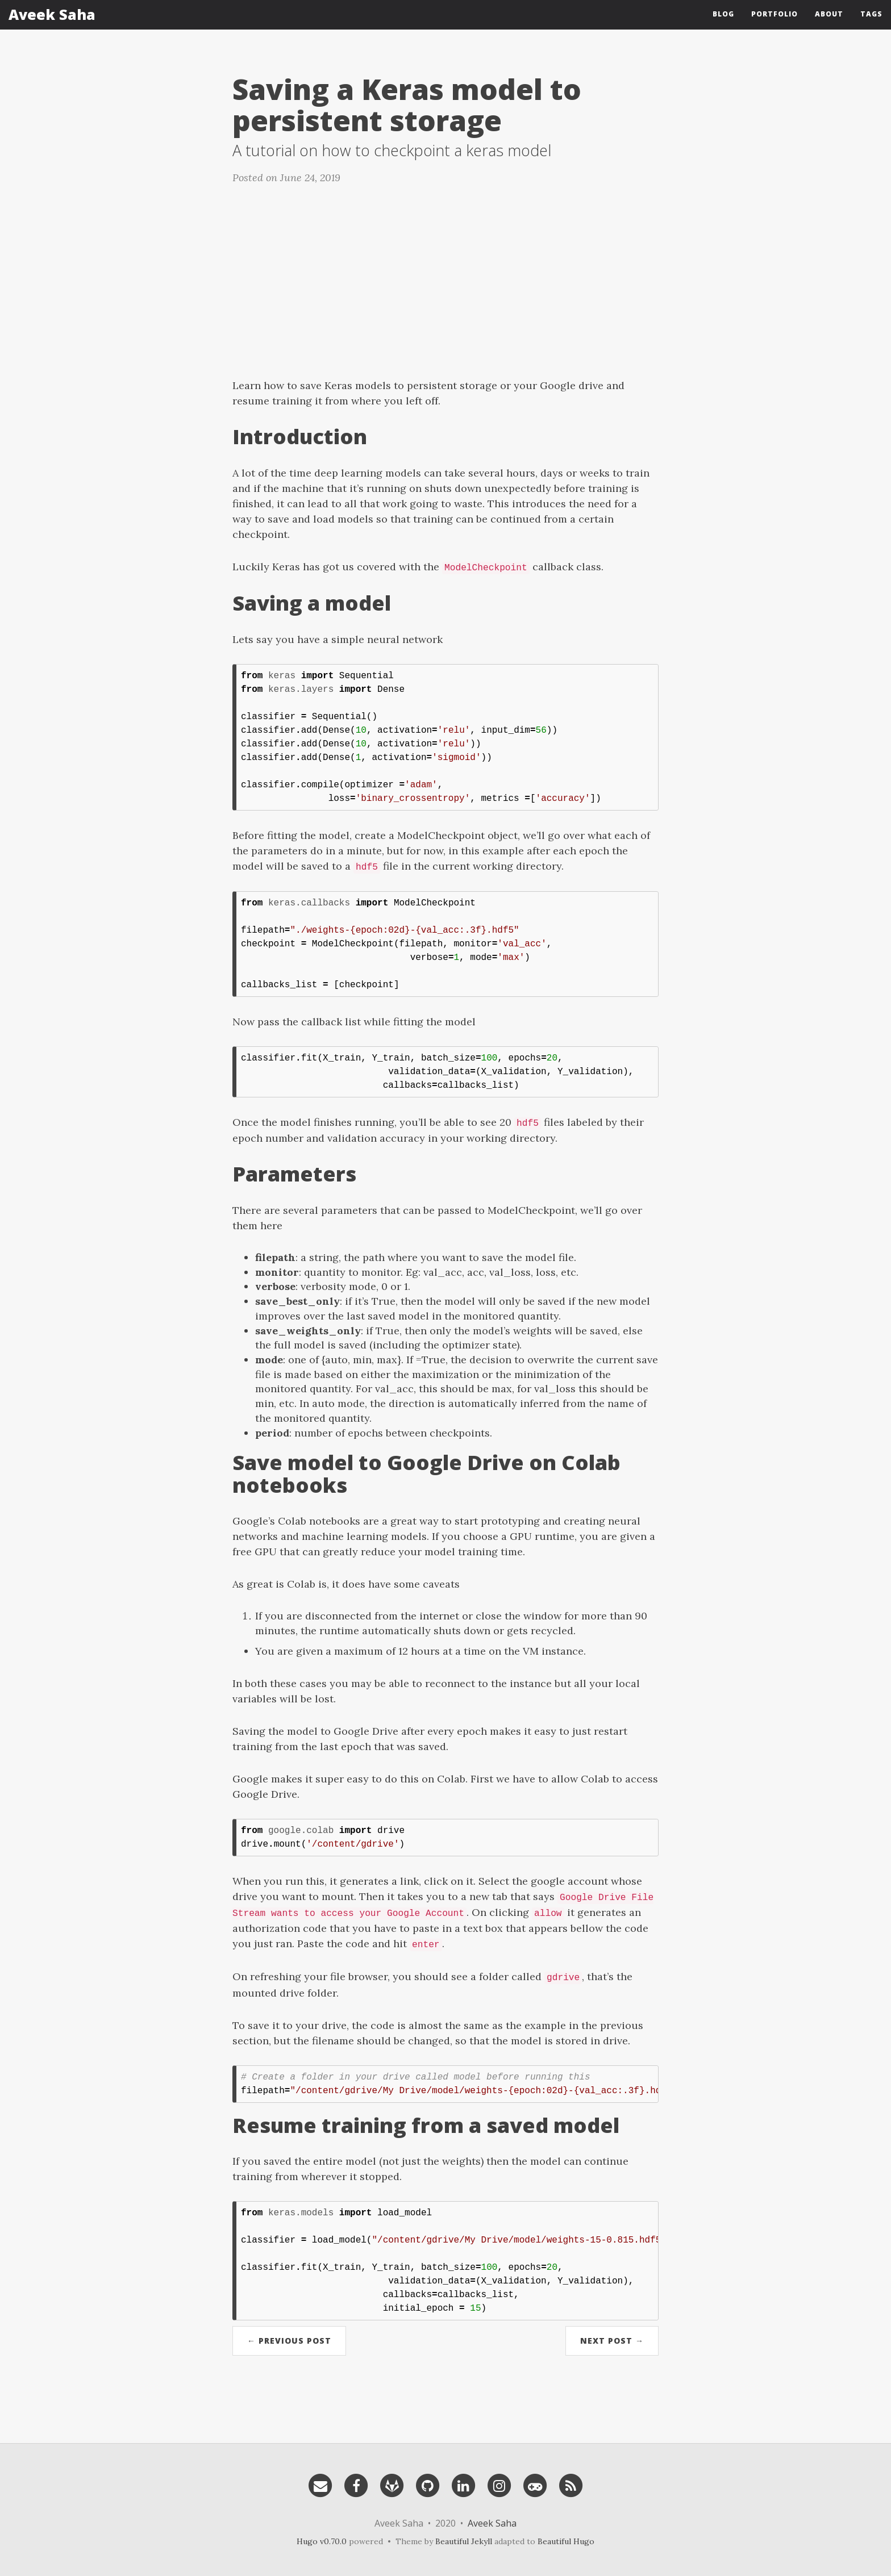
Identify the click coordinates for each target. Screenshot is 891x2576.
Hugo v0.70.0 (322, 2541)
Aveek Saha (52, 20)
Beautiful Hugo (566, 2541)
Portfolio (774, 19)
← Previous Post (289, 2340)
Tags (871, 19)
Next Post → (612, 2340)
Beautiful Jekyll (463, 2541)
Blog (723, 19)
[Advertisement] (445, 275)
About (829, 19)
